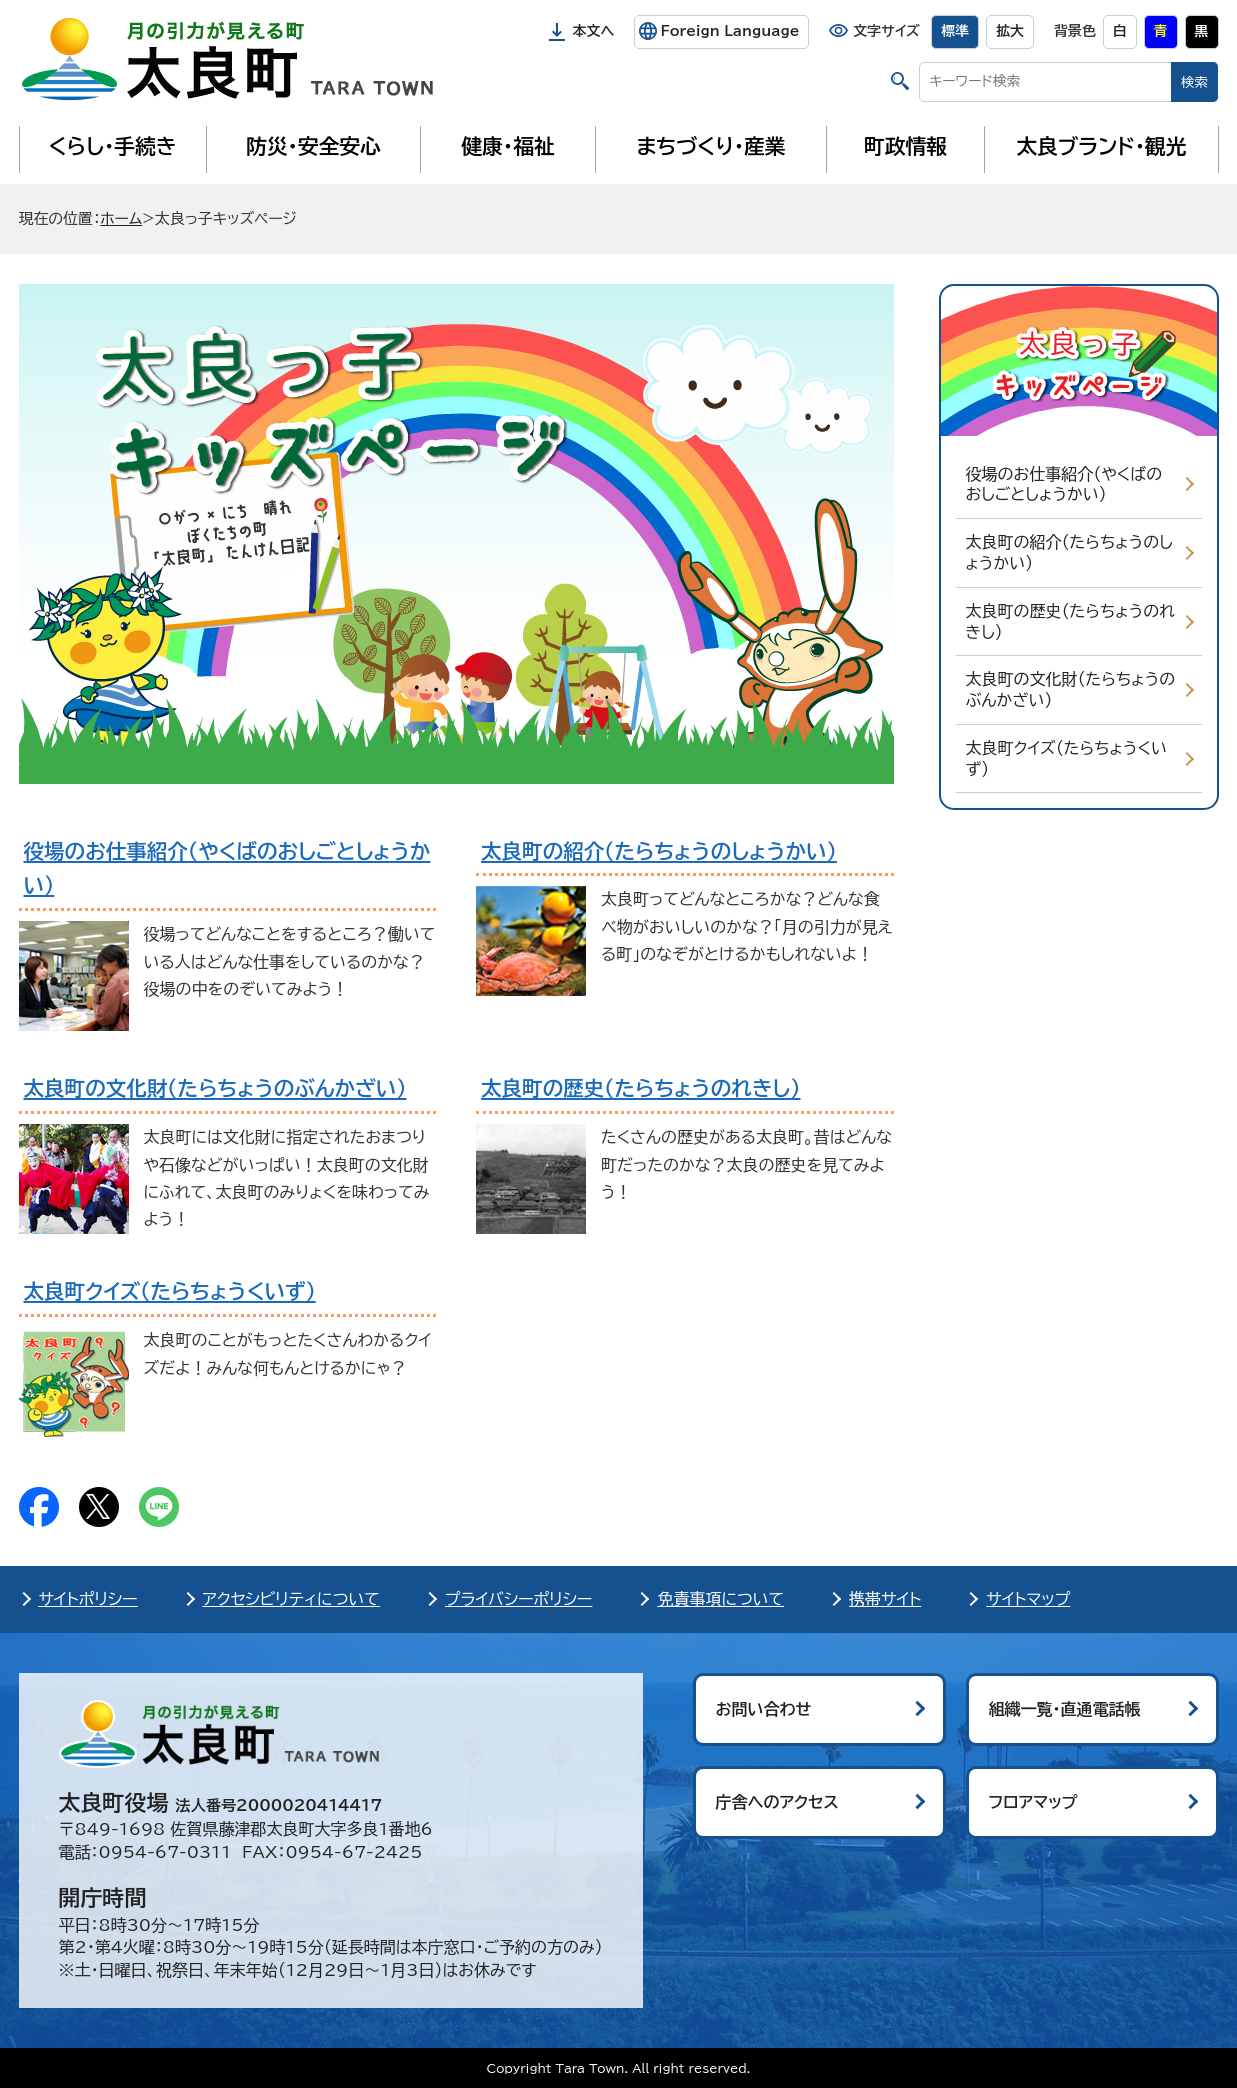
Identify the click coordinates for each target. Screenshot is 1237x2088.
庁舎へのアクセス (777, 1802)
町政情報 (905, 146)
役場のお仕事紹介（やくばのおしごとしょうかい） (1064, 484)
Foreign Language (729, 31)
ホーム (121, 218)
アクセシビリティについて (291, 1599)
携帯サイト (885, 1599)
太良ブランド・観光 (1102, 146)
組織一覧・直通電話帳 (1065, 1709)
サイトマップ (1028, 1599)
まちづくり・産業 (710, 146)
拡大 (1010, 31)
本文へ (594, 31)
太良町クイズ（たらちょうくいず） (1067, 758)
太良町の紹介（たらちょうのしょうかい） (1069, 552)
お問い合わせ (764, 1709)
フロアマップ (1033, 1802)
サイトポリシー (88, 1599)
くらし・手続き (112, 146)
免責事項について (720, 1599)
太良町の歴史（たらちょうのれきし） (1070, 621)
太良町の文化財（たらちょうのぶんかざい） (1071, 689)
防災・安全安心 (313, 146)
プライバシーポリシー (519, 1599)
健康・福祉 (507, 146)
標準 (955, 31)
